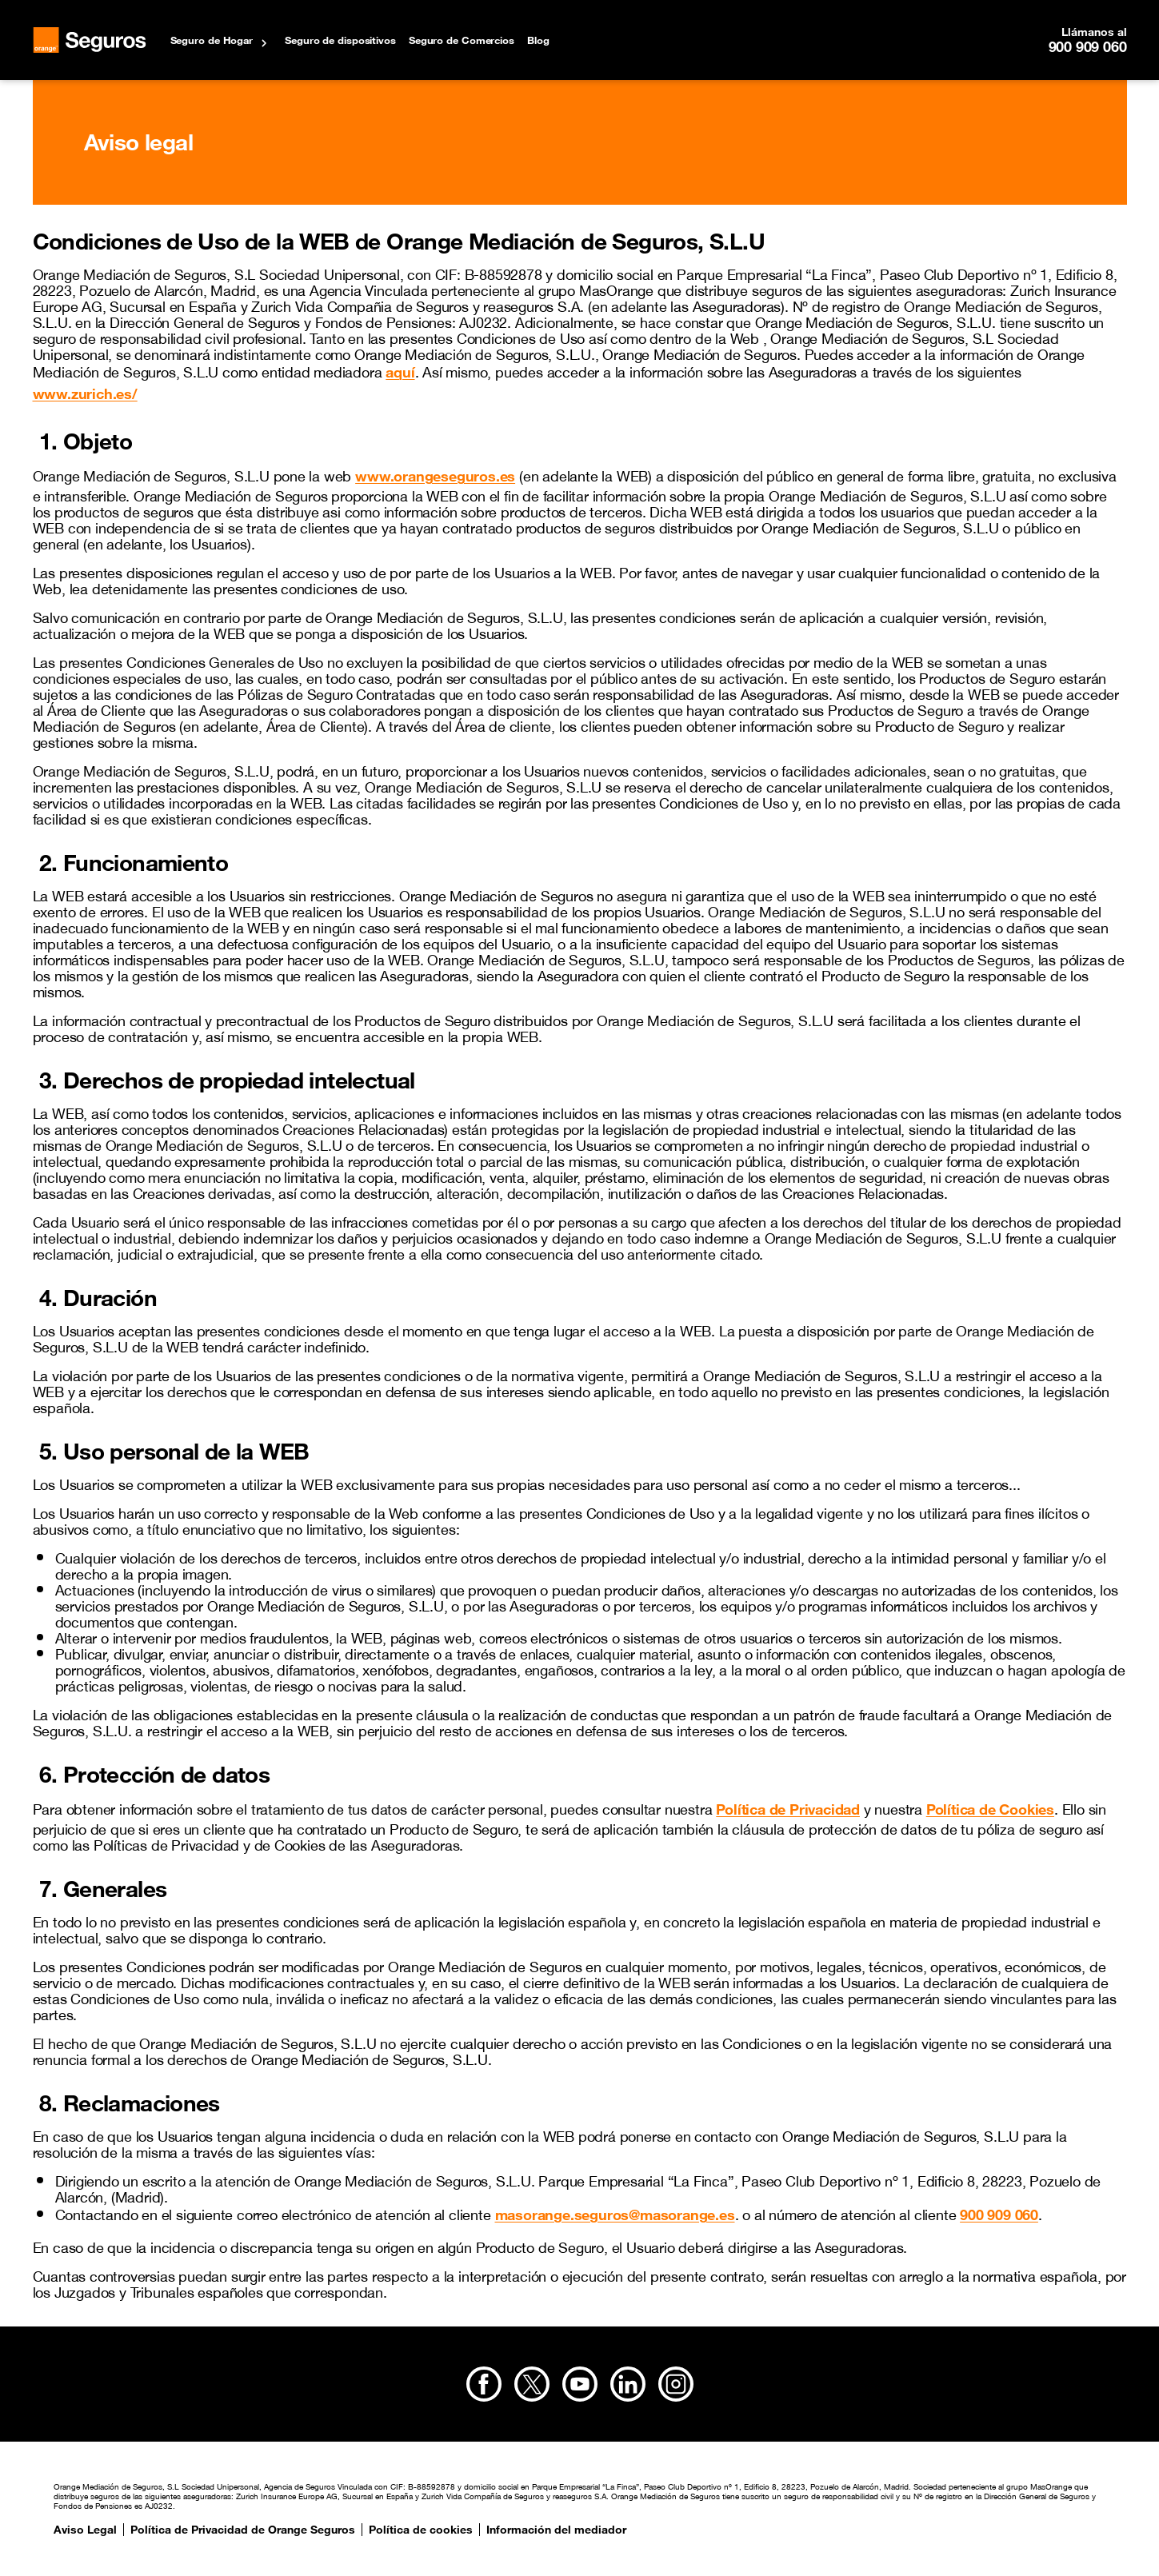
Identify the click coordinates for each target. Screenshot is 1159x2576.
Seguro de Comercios (461, 40)
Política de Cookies (990, 1809)
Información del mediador (556, 2529)
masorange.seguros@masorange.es (615, 2214)
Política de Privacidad (788, 1809)
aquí (400, 372)
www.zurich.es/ (85, 393)
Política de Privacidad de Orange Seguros (242, 2529)
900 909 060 (1088, 46)
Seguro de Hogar (212, 40)
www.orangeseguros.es (435, 476)
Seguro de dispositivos (340, 40)
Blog (538, 40)
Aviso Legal (85, 2529)
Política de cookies (421, 2529)
